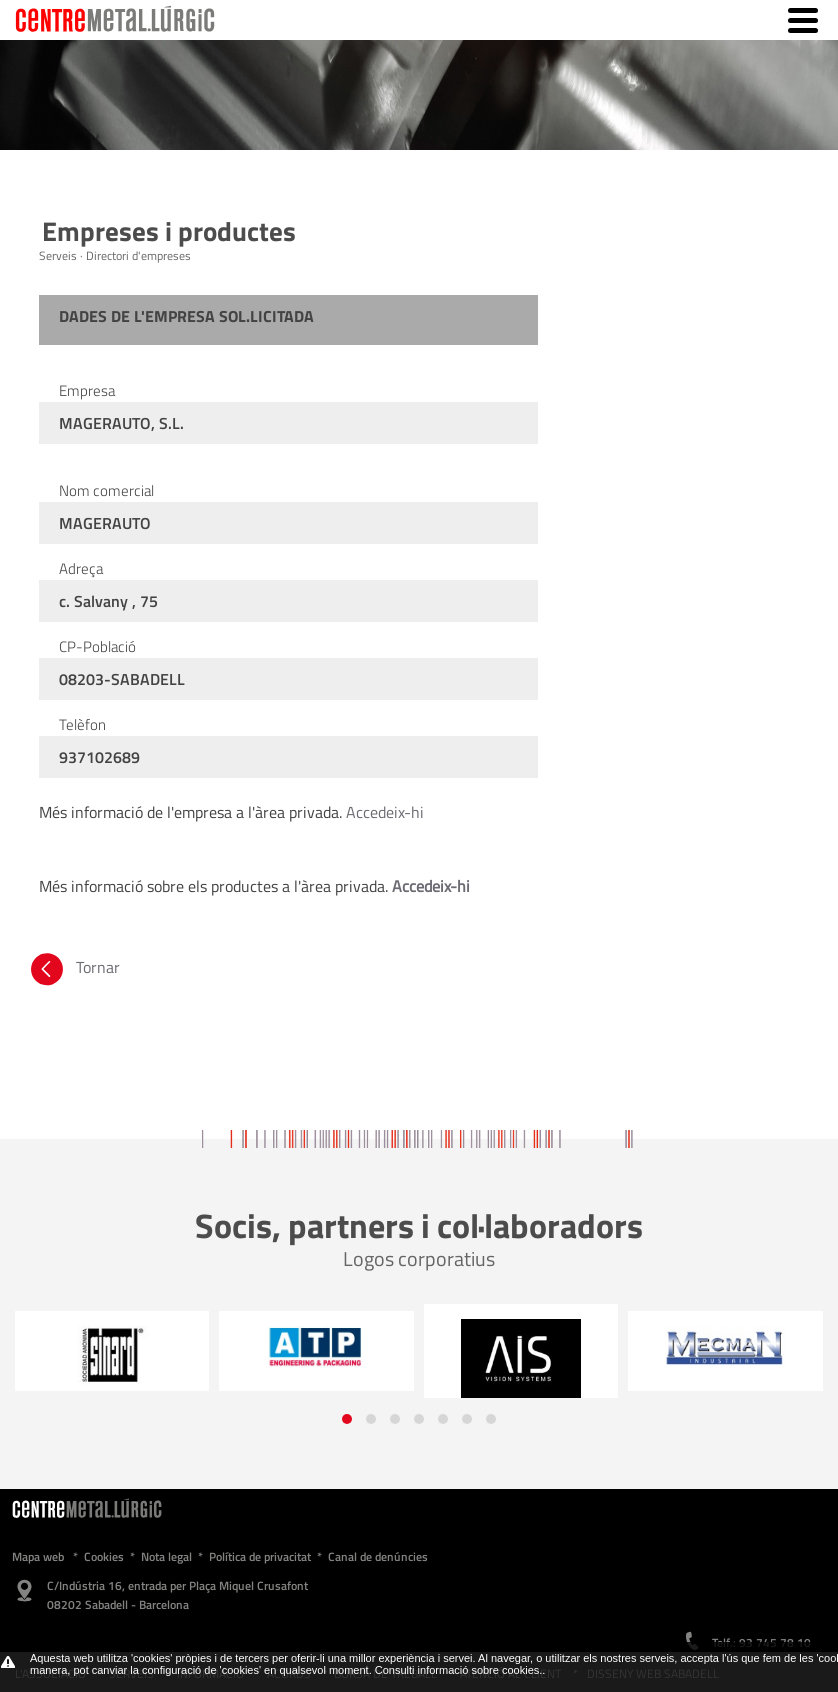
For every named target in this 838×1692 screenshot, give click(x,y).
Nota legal (166, 1556)
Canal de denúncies (378, 1556)
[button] (347, 1419)
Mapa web (38, 1556)
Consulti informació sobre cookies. (459, 1670)
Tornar (73, 967)
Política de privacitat (260, 1556)
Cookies (104, 1556)
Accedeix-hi (385, 812)
